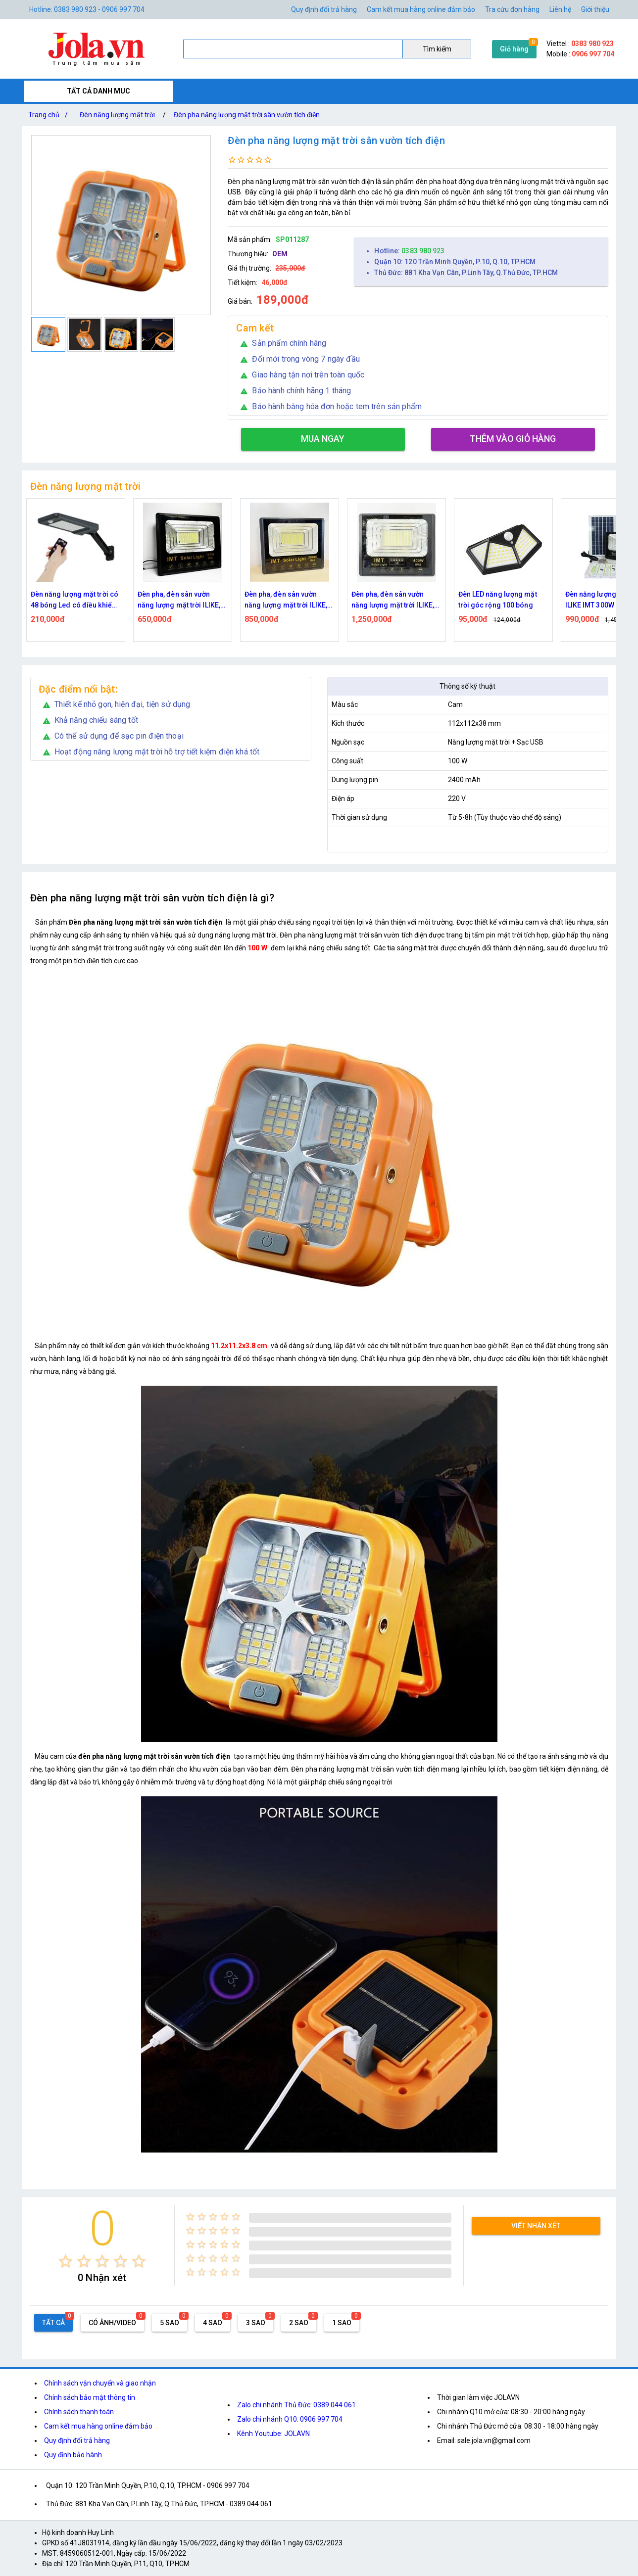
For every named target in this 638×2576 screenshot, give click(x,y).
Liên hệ (560, 9)
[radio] (65, 2261)
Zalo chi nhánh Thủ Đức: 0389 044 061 (296, 2405)
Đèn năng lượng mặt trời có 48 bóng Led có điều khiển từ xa (75, 600)
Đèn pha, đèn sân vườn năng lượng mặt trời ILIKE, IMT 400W (393, 600)
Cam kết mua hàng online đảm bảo (421, 9)
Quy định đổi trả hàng (324, 9)
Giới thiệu (595, 9)
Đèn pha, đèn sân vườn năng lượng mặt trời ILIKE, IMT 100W (179, 600)
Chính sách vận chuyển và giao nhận (100, 2383)
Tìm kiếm (437, 49)
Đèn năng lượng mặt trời (117, 115)
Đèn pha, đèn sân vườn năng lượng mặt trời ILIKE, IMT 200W (286, 600)
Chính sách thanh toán (79, 2412)
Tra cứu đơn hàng (512, 9)
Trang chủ (50, 115)
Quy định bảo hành (73, 2455)
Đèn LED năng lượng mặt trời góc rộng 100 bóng (497, 599)
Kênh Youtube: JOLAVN (273, 2433)
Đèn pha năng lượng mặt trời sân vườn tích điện (247, 115)
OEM (280, 254)
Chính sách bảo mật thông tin (89, 2397)
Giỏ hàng (514, 49)
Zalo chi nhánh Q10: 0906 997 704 (290, 2419)
